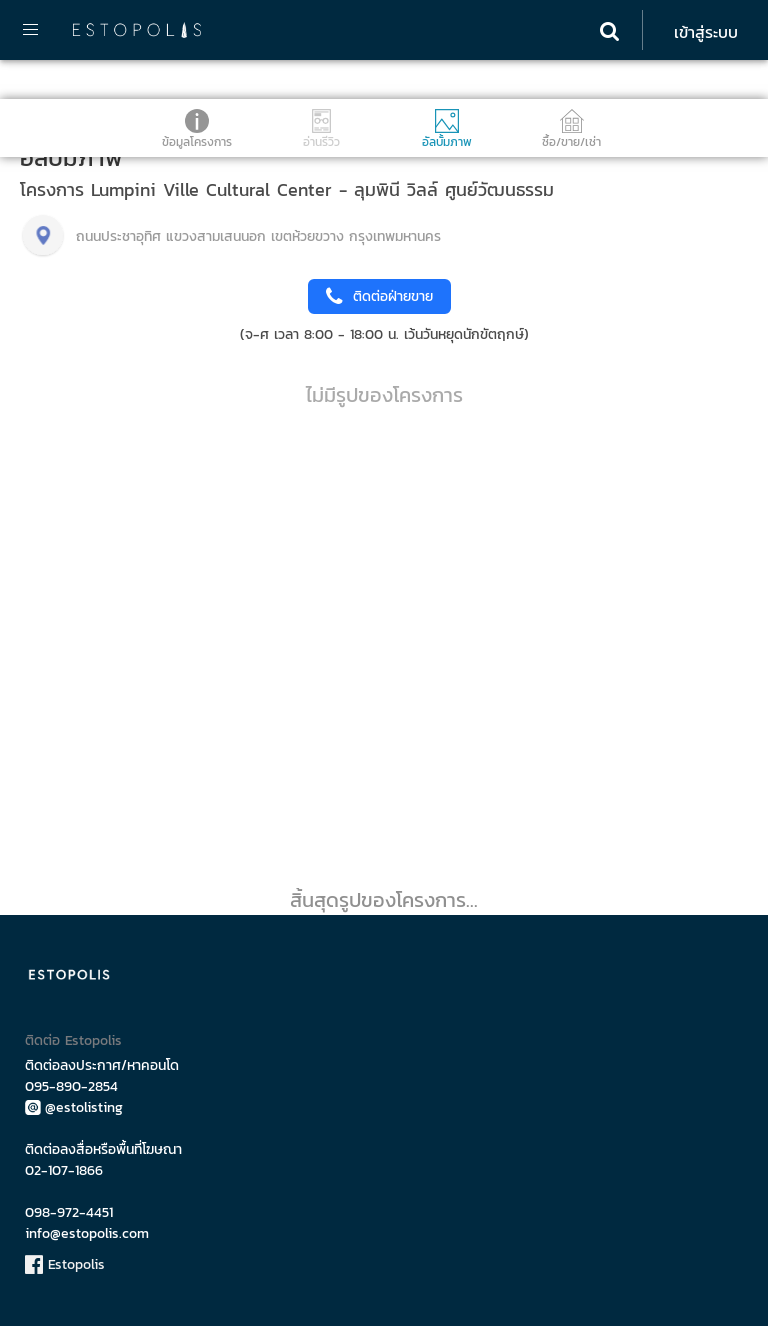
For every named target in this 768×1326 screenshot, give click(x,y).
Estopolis (65, 1264)
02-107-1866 (64, 1170)
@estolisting (74, 1107)
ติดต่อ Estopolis (73, 1040)
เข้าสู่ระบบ (706, 32)
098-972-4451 (69, 1212)
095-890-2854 (71, 1086)
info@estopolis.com (87, 1233)
